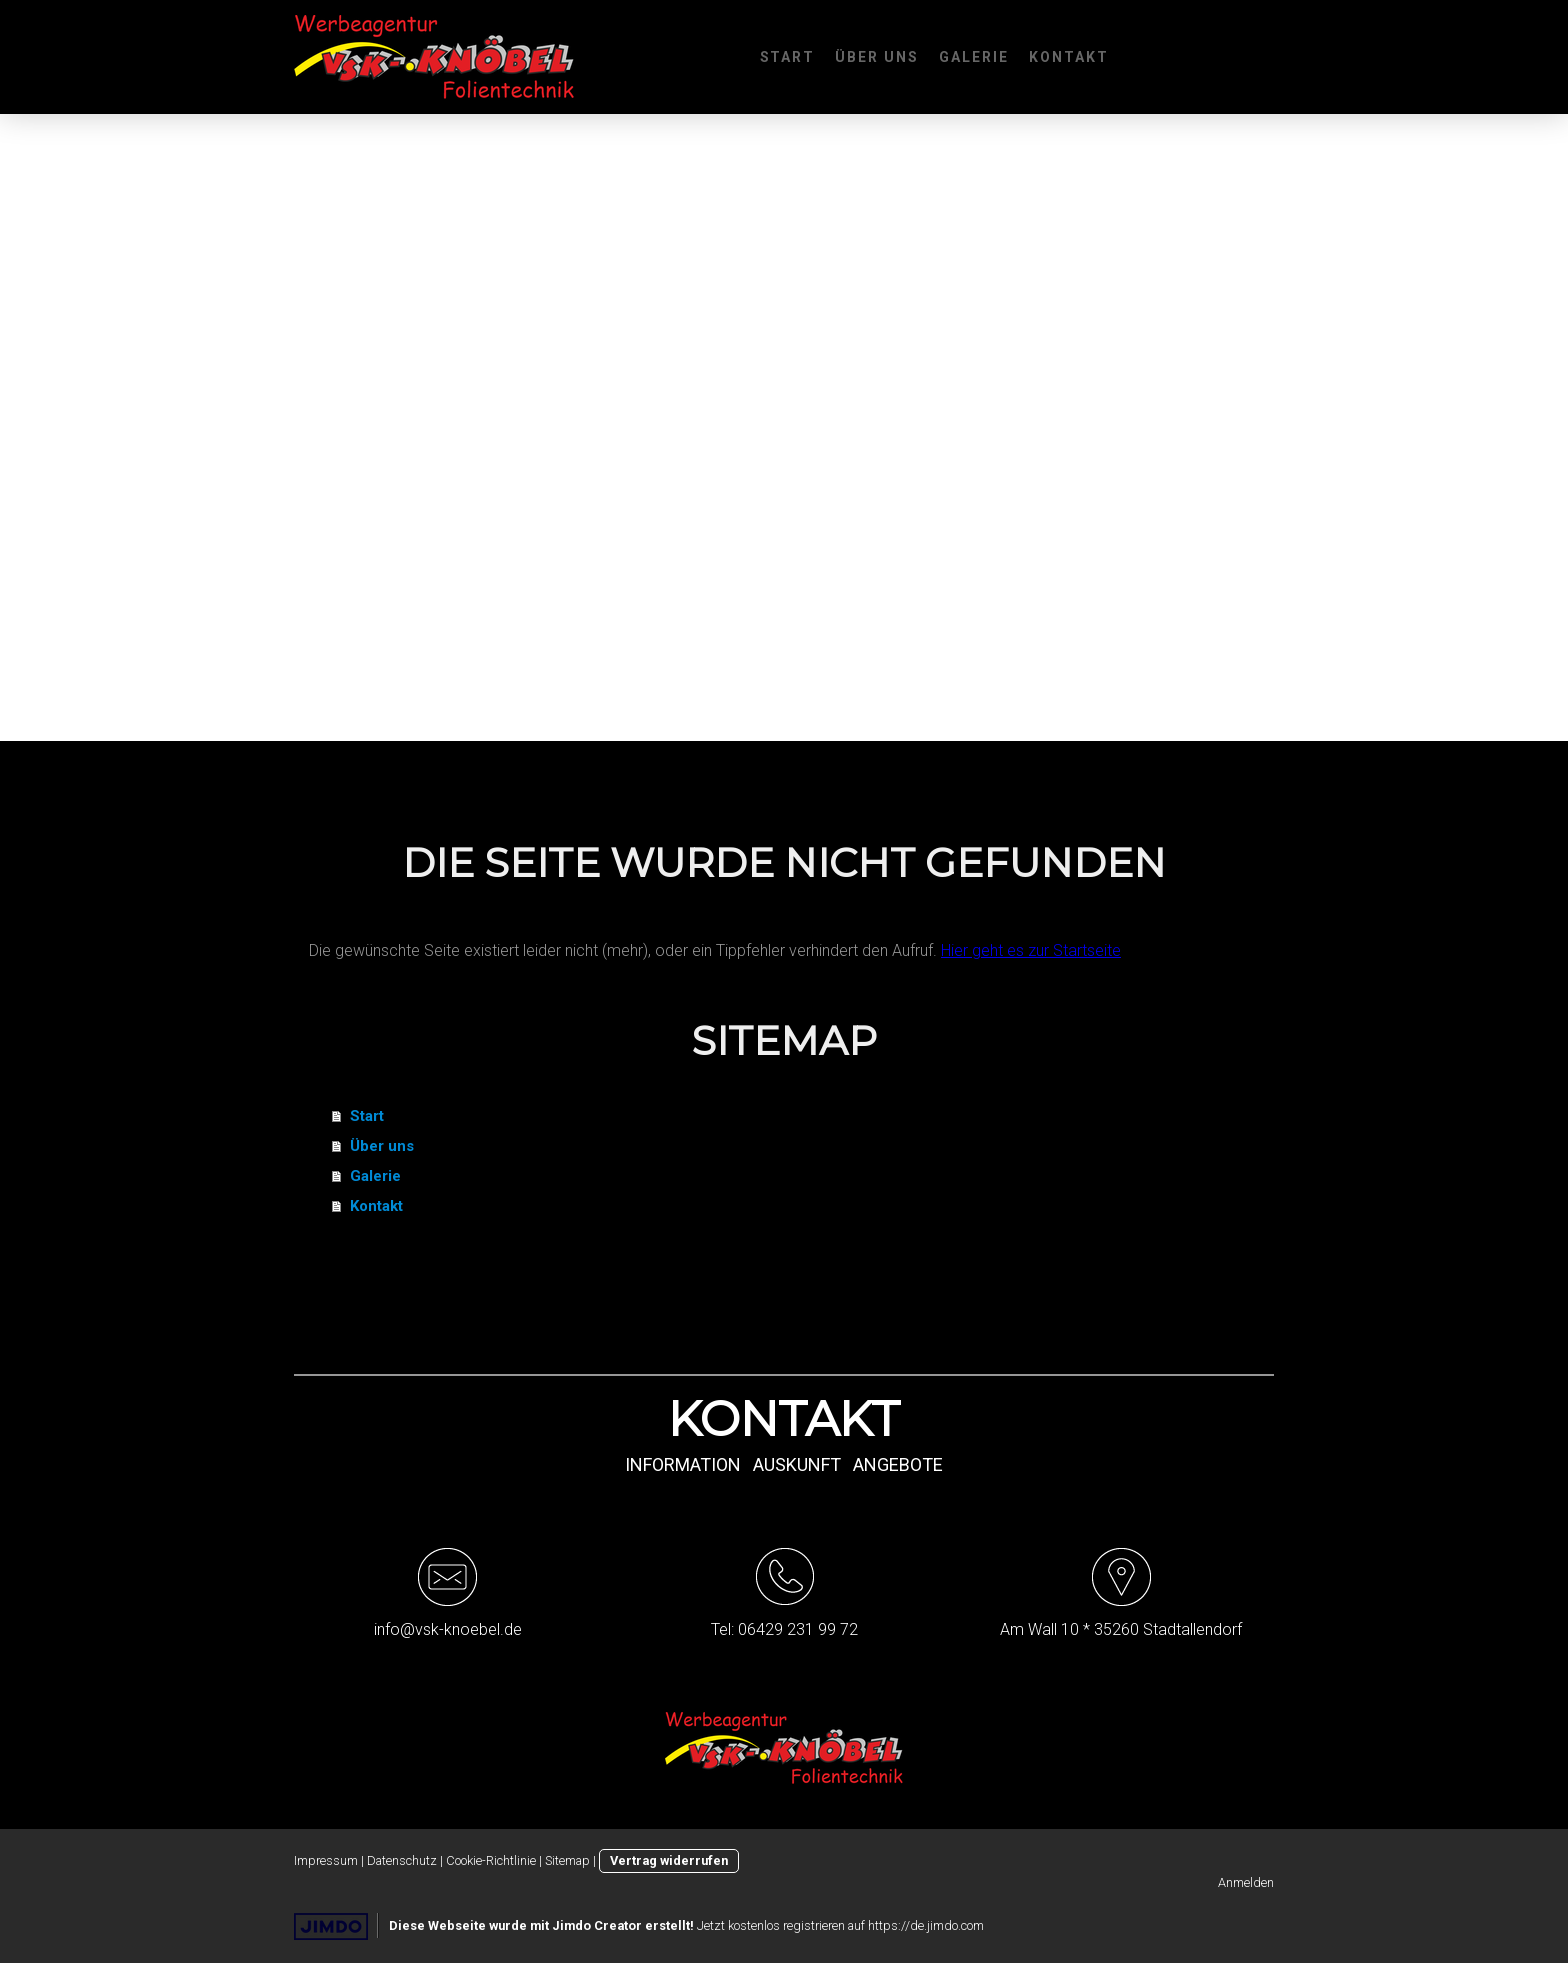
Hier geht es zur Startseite (1031, 950)
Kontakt (1069, 57)
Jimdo (331, 1926)
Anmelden (1246, 1882)
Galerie (974, 57)
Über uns (877, 57)
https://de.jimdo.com (926, 1925)
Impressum (326, 1860)
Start (788, 57)
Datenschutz (402, 1860)
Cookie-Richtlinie (491, 1860)
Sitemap (567, 1860)
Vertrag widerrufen (669, 1860)
